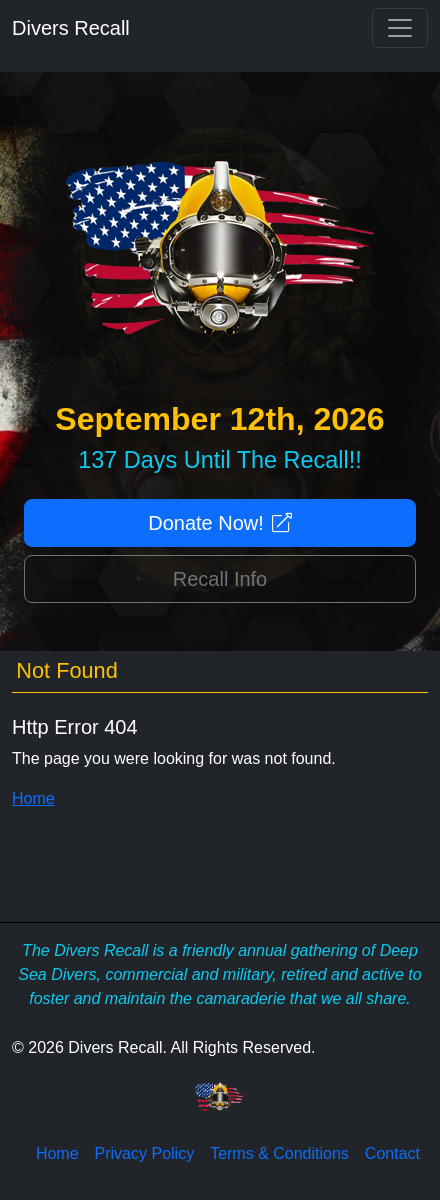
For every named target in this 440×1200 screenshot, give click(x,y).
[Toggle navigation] (400, 28)
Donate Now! (220, 523)
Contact (392, 1153)
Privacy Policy (145, 1153)
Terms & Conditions (279, 1153)
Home (33, 798)
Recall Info (220, 579)
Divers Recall (71, 28)
